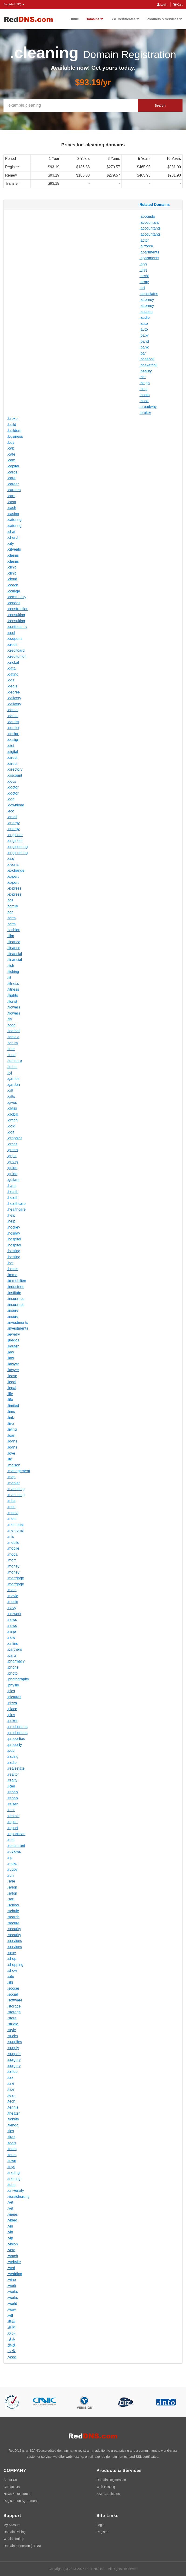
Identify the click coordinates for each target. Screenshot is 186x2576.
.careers (14, 490)
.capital (13, 466)
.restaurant (16, 1846)
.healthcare (16, 1204)
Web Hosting (106, 2487)
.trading (13, 2173)
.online (12, 1644)
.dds (10, 680)
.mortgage (15, 1578)
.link (10, 1417)
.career (13, 484)
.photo (12, 1673)
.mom (12, 1560)
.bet (142, 377)
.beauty (145, 371)
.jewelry (13, 1334)
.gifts (11, 1096)
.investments (17, 1322)
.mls (10, 1536)
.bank (144, 347)
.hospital (14, 1239)
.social (12, 1994)
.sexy (11, 1953)
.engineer (15, 835)
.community (16, 597)
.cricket (13, 662)
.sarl (10, 1899)
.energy (13, 823)
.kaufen (13, 1346)
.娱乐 (11, 2333)
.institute (14, 1293)
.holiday (13, 1233)
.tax (10, 2078)
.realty (12, 1780)
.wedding (14, 2274)
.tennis (12, 2107)
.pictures (14, 1697)
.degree (13, 692)
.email (12, 817)
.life (10, 1394)
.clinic (12, 567)
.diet (10, 746)
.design (13, 734)
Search (160, 105)
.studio (12, 2024)
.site (10, 1976)
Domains (95, 19)
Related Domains (154, 205)
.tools (11, 2143)
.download (15, 805)
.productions (17, 1727)
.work (11, 2286)
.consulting (16, 615)
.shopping (15, 1965)
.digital (12, 752)
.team (12, 2095)
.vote (11, 2250)
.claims (13, 555)
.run (10, 1875)
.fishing (13, 972)
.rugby (12, 1869)
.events (13, 865)
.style (11, 2030)
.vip (10, 2238)
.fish (10, 966)
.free (11, 1049)
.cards (12, 472)
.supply (13, 2048)
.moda (12, 1554)
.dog (10, 799)
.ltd (9, 1459)
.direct (12, 757)
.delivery (14, 698)
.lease (12, 1376)
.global (12, 1114)
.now (11, 1638)
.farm (11, 918)
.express (14, 888)
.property (14, 1745)
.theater (13, 2113)
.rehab (12, 1792)
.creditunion (17, 656)
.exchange (15, 870)
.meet (12, 1519)
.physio (13, 1685)
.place (12, 1709)
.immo (12, 1275)
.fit (9, 977)
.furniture (14, 1061)
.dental (12, 710)
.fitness (13, 984)
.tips (10, 2131)
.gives (12, 1102)
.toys (11, 2167)
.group (12, 1162)
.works (12, 2291)
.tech (11, 2101)
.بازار (11, 2339)
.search (13, 1917)
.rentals (13, 1816)
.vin (10, 2226)
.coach (12, 585)
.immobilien (16, 1281)
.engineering (17, 847)
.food (11, 1025)
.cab (10, 448)
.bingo (144, 383)
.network (14, 1614)
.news (12, 1620)
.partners (14, 1649)
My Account (11, 2525)
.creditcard (16, 650)
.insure (12, 1310)
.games (13, 1079)
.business (15, 436)
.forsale (13, 1037)
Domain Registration (111, 2480)
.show (12, 1970)
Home (74, 19)
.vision (12, 2244)
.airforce (146, 246)
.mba (11, 1501)
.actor (144, 240)
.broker (145, 413)
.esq (10, 859)
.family (12, 906)
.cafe (11, 454)
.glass (12, 1108)
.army (144, 282)
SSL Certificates (125, 19)
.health (12, 1192)
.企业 (11, 2351)
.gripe (12, 1156)
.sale (11, 1881)
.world (12, 2304)
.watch (12, 2256)
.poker (12, 1721)
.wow (11, 2309)
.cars (11, 496)
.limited (13, 1406)
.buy (10, 442)
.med (11, 1507)
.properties (16, 1739)
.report (12, 1828)
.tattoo (12, 2071)
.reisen (12, 1804)
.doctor (13, 787)
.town (11, 2161)
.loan (11, 1435)
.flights (12, 995)
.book (144, 401)
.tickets (13, 2119)
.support (14, 2054)
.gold (11, 1126)
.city (10, 543)
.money (13, 1566)
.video (12, 2220)
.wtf (10, 2315)
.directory (15, 769)
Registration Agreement (20, 2501)
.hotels (12, 1269)
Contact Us (11, 2487)
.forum (12, 1043)
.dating (12, 674)
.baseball (146, 359)
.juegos (13, 1340)
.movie (12, 1596)
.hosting (13, 1251)
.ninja (11, 1631)
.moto (12, 1590)
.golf (10, 1132)
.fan (10, 912)
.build (11, 425)
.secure (13, 1923)
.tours (12, 2149)
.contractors (17, 627)
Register (103, 2532)
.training (13, 2179)
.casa (11, 502)
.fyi (9, 1073)
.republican (16, 1834)
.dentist (13, 722)
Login (162, 4)
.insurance (15, 1299)
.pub (10, 1750)
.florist (12, 1001)
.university (15, 2190)
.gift (10, 1090)
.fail (10, 900)
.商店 (11, 2321)
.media (12, 1513)
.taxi (10, 2084)
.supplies (14, 2042)
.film (10, 936)
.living (12, 1429)
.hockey (13, 1227)
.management (18, 1471)
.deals (12, 686)
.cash (11, 508)
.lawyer (13, 1364)
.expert (13, 876)
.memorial (15, 1525)
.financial (14, 954)
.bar (142, 353)
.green (12, 1150)
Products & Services (165, 19)
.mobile (13, 1542)
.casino (13, 514)
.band (144, 341)
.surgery (14, 2060)
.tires (11, 2137)
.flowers (13, 1007)
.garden (13, 1085)
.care (11, 478)
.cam (11, 460)
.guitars (13, 1180)
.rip (9, 1858)
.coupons (14, 639)
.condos (13, 603)
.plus (11, 1715)
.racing (12, 1756)
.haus (11, 1186)
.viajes (12, 2214)
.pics (11, 1691)
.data (11, 668)
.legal (11, 1382)
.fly (9, 1019)
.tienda (12, 2125)
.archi (144, 276)
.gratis (12, 1144)
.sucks (12, 2036)
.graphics (14, 1138)
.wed (11, 2268)
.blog (143, 389)
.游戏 (11, 2345)
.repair (12, 1822)
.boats (144, 395)
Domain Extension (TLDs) (22, 2546)
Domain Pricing (14, 2532)
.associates (148, 294)
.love (11, 1453)
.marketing (16, 1489)
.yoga (11, 2357)
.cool (11, 633)
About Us (10, 2480)
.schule (13, 1911)
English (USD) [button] (13, 4)
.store (12, 2018)
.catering (14, 520)
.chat (11, 532)
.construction (17, 609)
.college (13, 591)
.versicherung (18, 2196)
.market (13, 1483)
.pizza (12, 1703)
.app (143, 264)
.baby (144, 335)
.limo (11, 1411)
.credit (12, 645)
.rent (11, 1810)
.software (14, 2000)
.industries (15, 1287)
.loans (12, 1441)
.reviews (14, 1851)
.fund (11, 1055)
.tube (11, 2185)
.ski (10, 1982)
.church (13, 537)
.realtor (13, 1774)
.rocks (12, 1864)
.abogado (147, 216)
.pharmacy (16, 1661)
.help (11, 1215)
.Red (11, 1786)
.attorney (146, 300)
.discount (14, 775)
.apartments (149, 252)
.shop (11, 1959)
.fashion (13, 930)
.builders (14, 431)
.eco (10, 811)
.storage (14, 2006)
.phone (13, 1667)
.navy (11, 1608)
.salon (12, 1887)
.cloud (12, 579)
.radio (12, 1762)
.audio (144, 317)
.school (13, 1905)
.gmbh (12, 1120)
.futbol (12, 1067)
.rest (10, 1840)
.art (142, 288)
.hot (10, 1263)
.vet (10, 2202)
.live (10, 1424)
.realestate (16, 1768)
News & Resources (17, 2494)
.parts (12, 1655)
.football (13, 1031)
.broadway (148, 407)
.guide (12, 1168)
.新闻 (11, 2327)
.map (11, 1477)
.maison (13, 1465)
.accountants (150, 228)
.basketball (148, 365)
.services (14, 1941)
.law (10, 1352)
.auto (143, 323)
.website (14, 2262)
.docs (11, 781)
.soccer (13, 1988)
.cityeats (14, 549)
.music (12, 1602)
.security (14, 1929)
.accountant (149, 222)
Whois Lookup (13, 2539)
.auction (145, 312)
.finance (13, 942)
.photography (18, 1679)
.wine (11, 2280)
